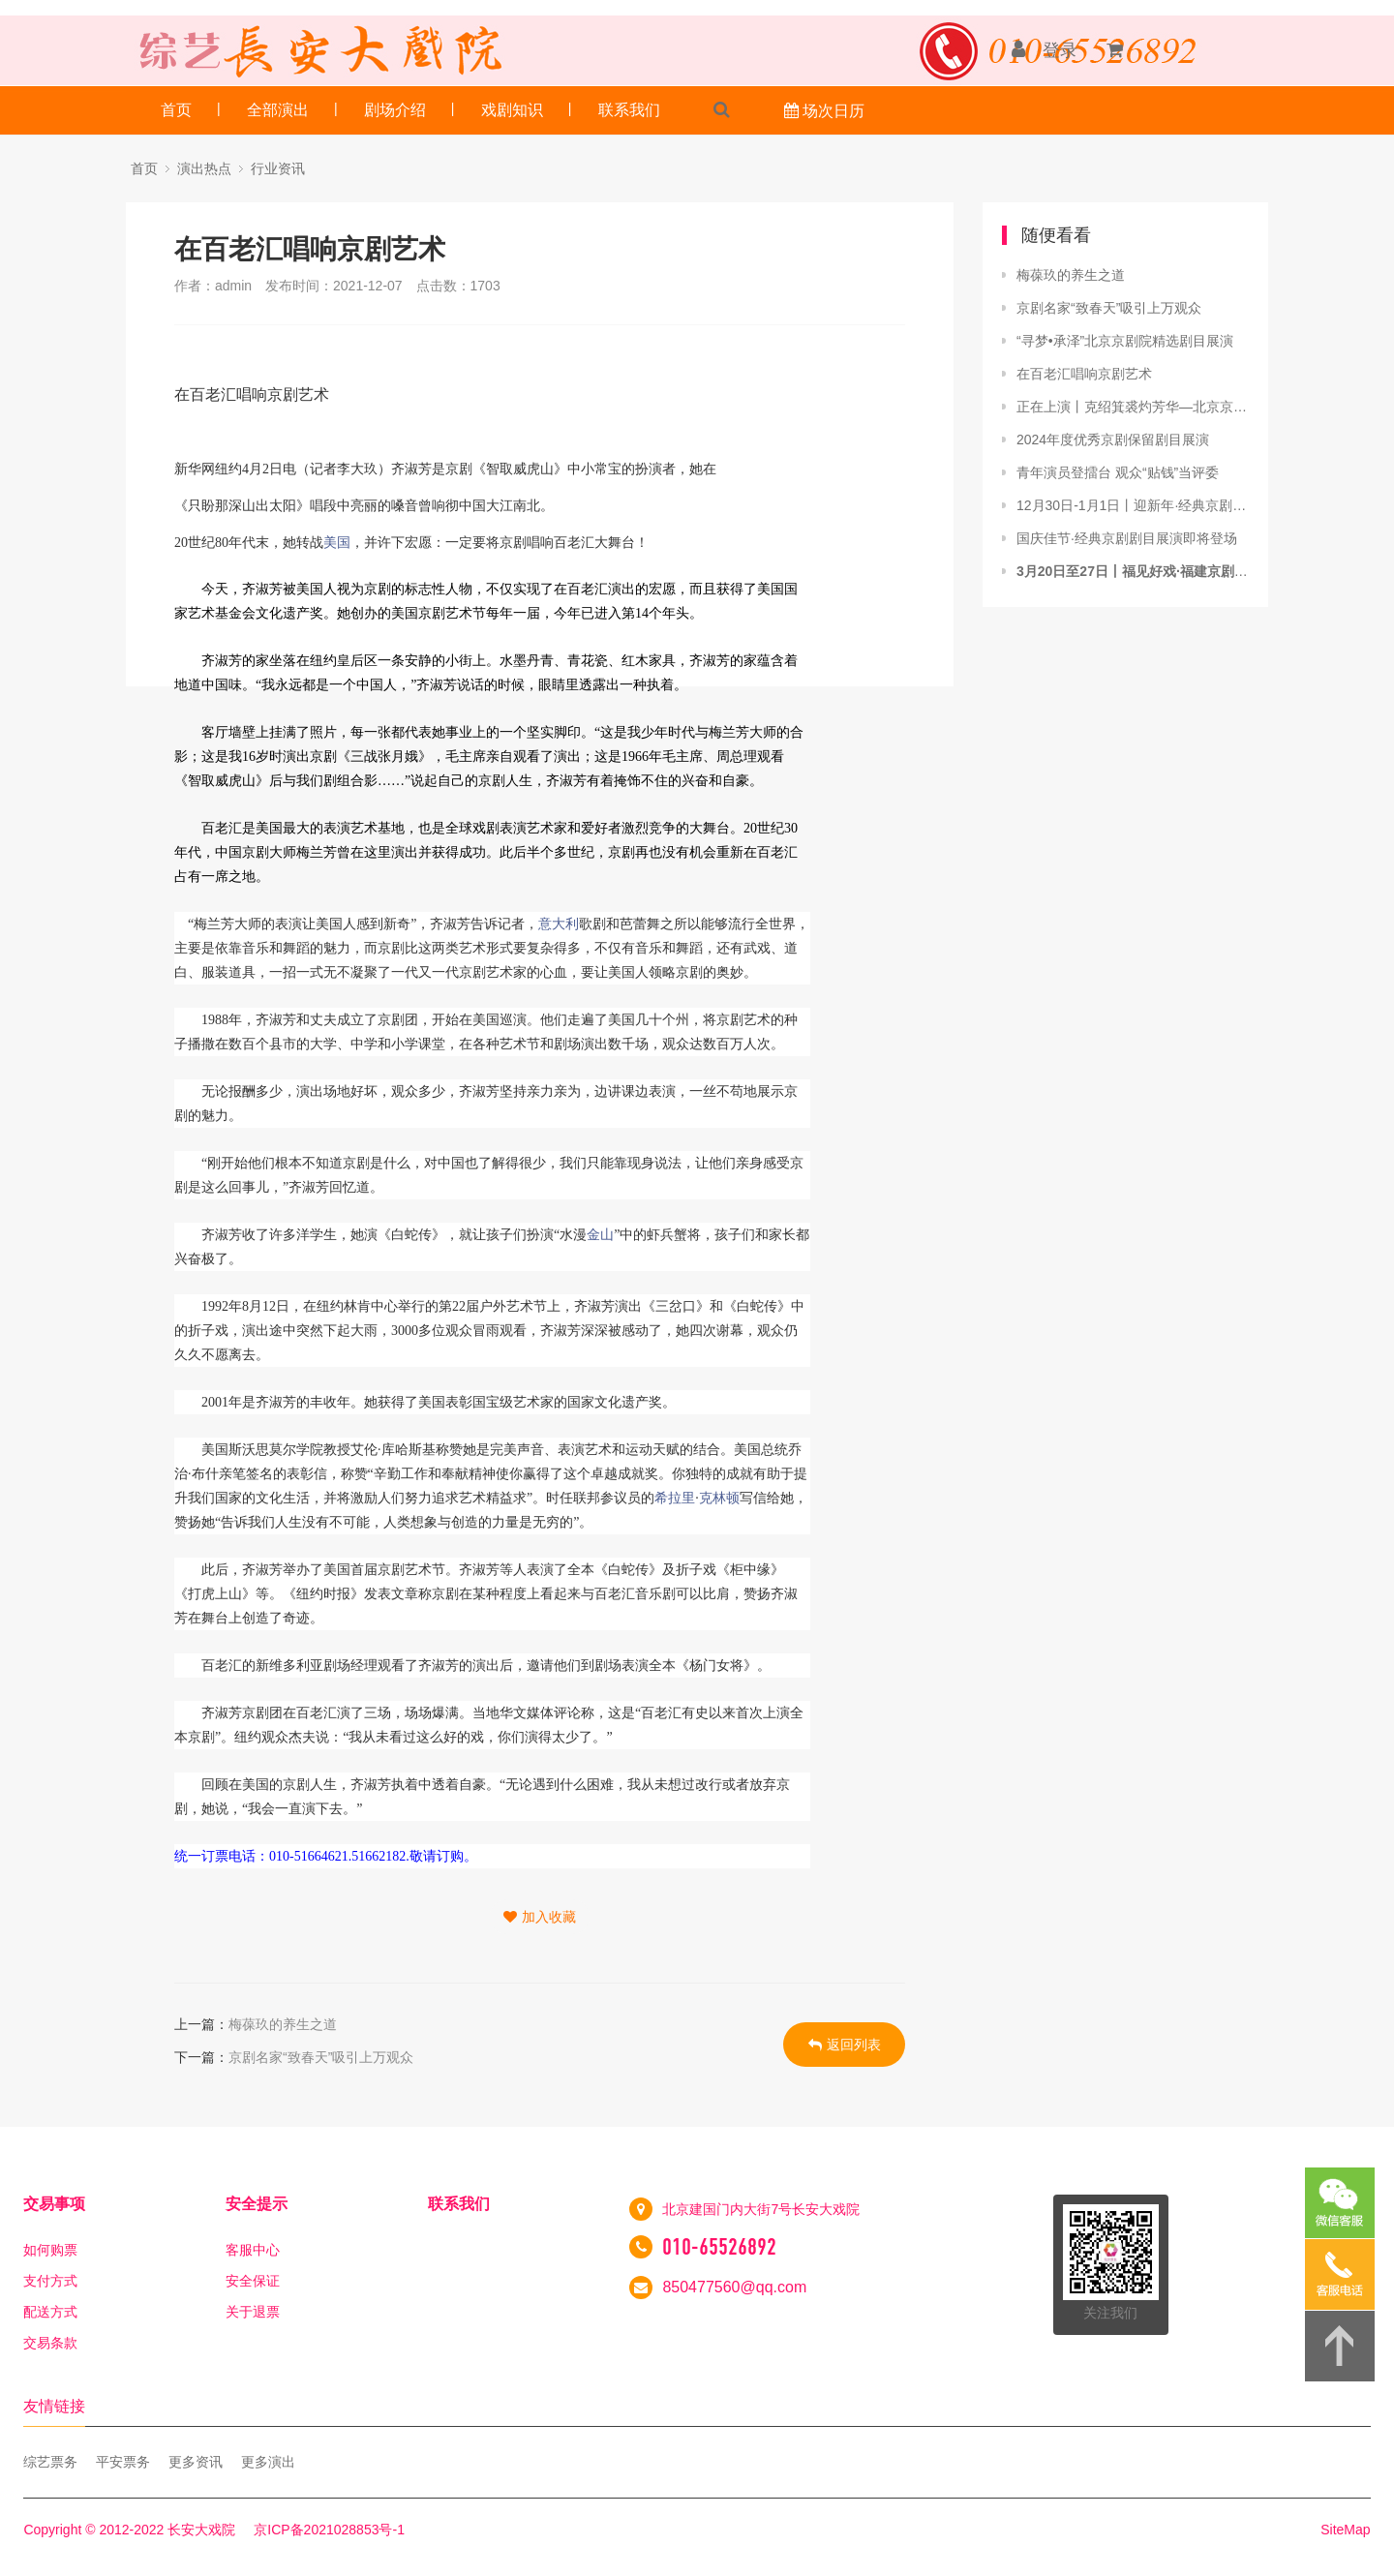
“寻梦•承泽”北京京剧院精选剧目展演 (1124, 341)
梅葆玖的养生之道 (282, 2024)
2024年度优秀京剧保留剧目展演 (1112, 439)
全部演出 (278, 110)
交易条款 (50, 2342)
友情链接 (54, 2406)
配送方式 (50, 2311)
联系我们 (629, 110)
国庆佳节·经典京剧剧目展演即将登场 (1126, 538)
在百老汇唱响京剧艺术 (1084, 373)
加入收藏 (539, 1916)
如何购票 (50, 2250)
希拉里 (674, 1498)
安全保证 (253, 2280)
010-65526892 (719, 2246)
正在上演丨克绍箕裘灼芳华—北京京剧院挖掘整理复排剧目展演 (1132, 406)
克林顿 (719, 1498)
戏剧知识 (512, 110)
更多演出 (268, 2462)
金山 (600, 1234)
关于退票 (253, 2311)
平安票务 (123, 2462)
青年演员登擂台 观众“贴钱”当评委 (1117, 472)
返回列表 (844, 2044)
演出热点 (204, 168)
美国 (336, 542)
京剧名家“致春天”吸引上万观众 (320, 2057)
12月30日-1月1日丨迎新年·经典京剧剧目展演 (1132, 505)
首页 (176, 110)
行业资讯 (278, 168)
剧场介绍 (395, 110)
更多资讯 (195, 2462)
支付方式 (50, 2280)
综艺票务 (50, 2462)
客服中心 (253, 2250)
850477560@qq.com (734, 2287)
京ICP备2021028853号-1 (329, 2529)
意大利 (558, 924)
